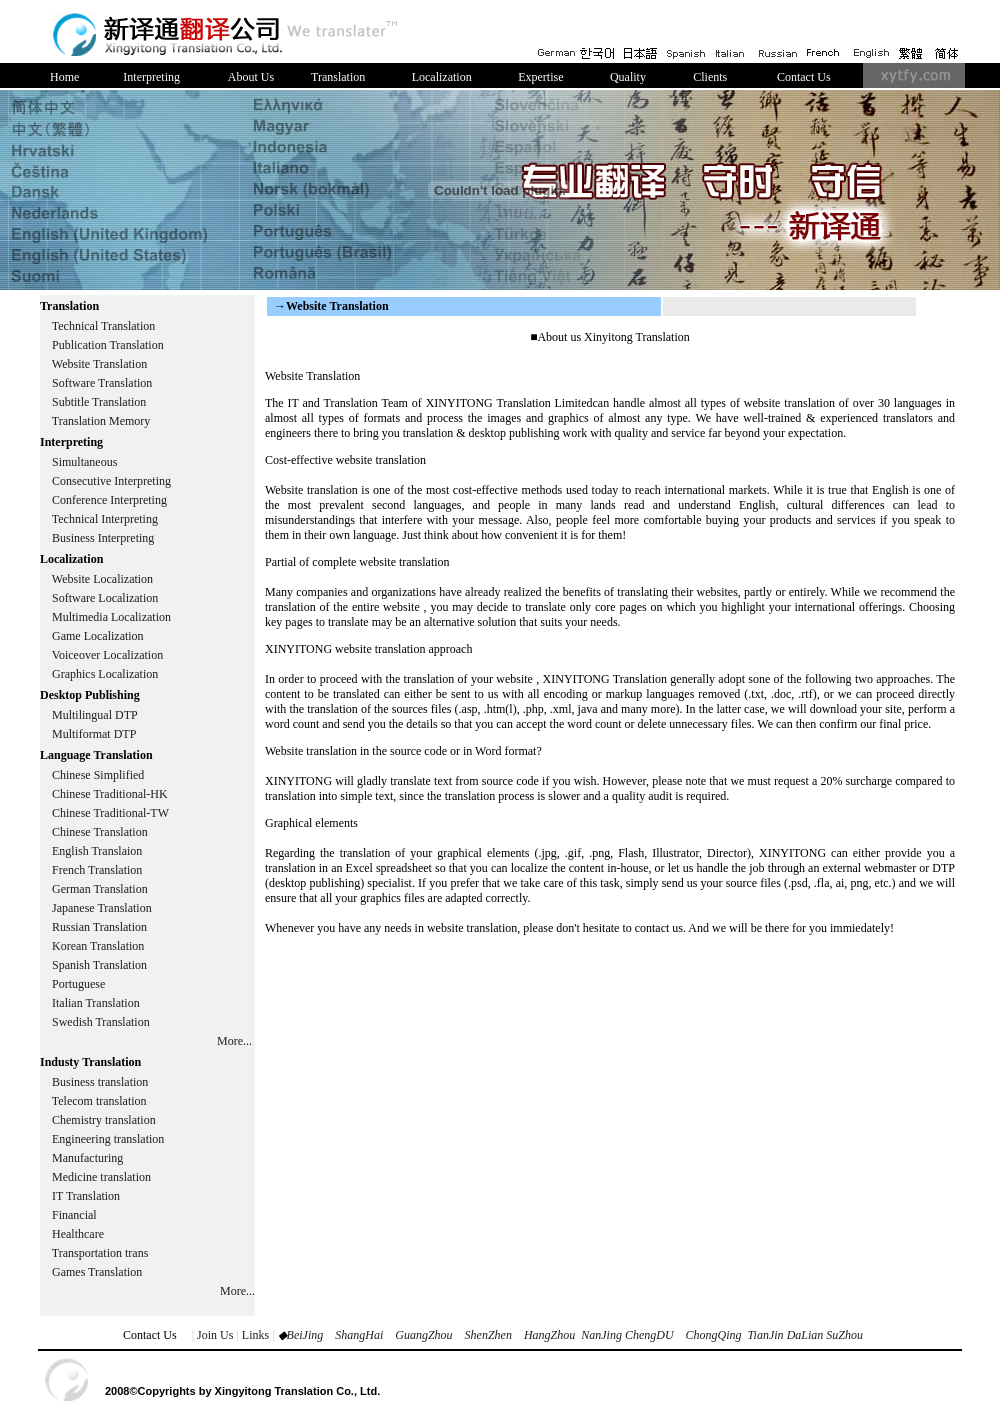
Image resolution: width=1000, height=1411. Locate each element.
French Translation (97, 870)
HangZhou (549, 1335)
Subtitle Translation (99, 402)
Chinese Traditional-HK (110, 794)
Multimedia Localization (111, 617)
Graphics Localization (105, 674)
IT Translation (86, 1196)
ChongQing (714, 1335)
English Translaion (97, 851)
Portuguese (78, 984)
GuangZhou (423, 1335)
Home (64, 77)
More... (234, 1041)
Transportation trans (100, 1253)
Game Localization (98, 636)
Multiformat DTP (94, 734)
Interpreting (151, 77)
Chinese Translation (100, 832)
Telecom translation (99, 1101)
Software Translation (102, 383)
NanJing (601, 1335)
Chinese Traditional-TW (110, 813)
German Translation (100, 889)
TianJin (766, 1335)
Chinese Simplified (98, 775)
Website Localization (102, 579)
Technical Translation (103, 326)
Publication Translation (108, 345)
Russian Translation (99, 927)
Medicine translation (101, 1177)
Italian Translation (96, 1003)
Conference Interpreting (109, 500)
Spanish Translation (99, 965)
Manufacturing (87, 1158)
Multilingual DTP (95, 715)
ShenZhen (488, 1335)
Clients (710, 77)
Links (255, 1335)
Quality (628, 77)
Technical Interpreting (105, 519)
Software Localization (105, 598)
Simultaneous (84, 462)
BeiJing (305, 1335)
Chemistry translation (104, 1120)
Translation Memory (101, 421)
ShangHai (359, 1335)
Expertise (540, 77)
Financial (74, 1215)
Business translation (100, 1082)
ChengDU (649, 1335)
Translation (338, 77)
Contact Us (804, 77)
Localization (442, 77)
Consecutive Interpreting (111, 481)
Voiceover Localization (107, 655)
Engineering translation (108, 1139)
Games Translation (97, 1272)
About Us (251, 77)
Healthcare (78, 1234)
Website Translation (99, 364)
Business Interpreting (104, 538)
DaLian (804, 1335)
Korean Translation (98, 946)
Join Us (215, 1335)
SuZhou (844, 1335)
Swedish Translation (101, 1022)
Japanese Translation (102, 908)
